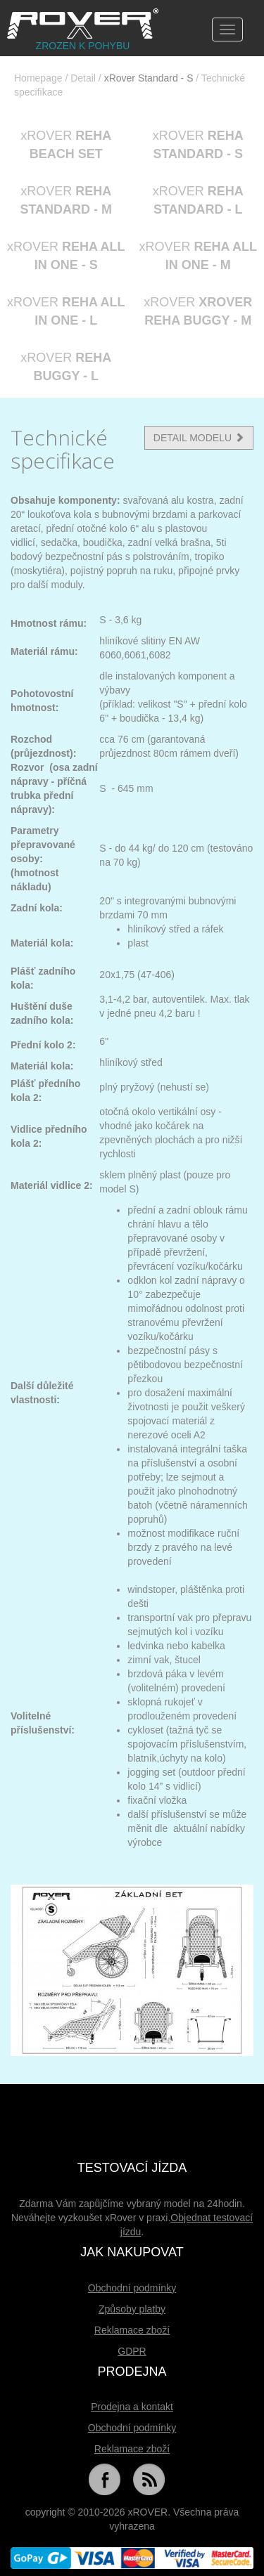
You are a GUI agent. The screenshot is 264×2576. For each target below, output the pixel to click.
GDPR (132, 2351)
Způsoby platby (132, 2309)
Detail (83, 78)
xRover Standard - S (149, 78)
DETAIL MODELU (198, 437)
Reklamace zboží (132, 2330)
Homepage (38, 78)
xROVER (65, 145)
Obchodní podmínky (132, 2288)
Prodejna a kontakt (132, 2406)
